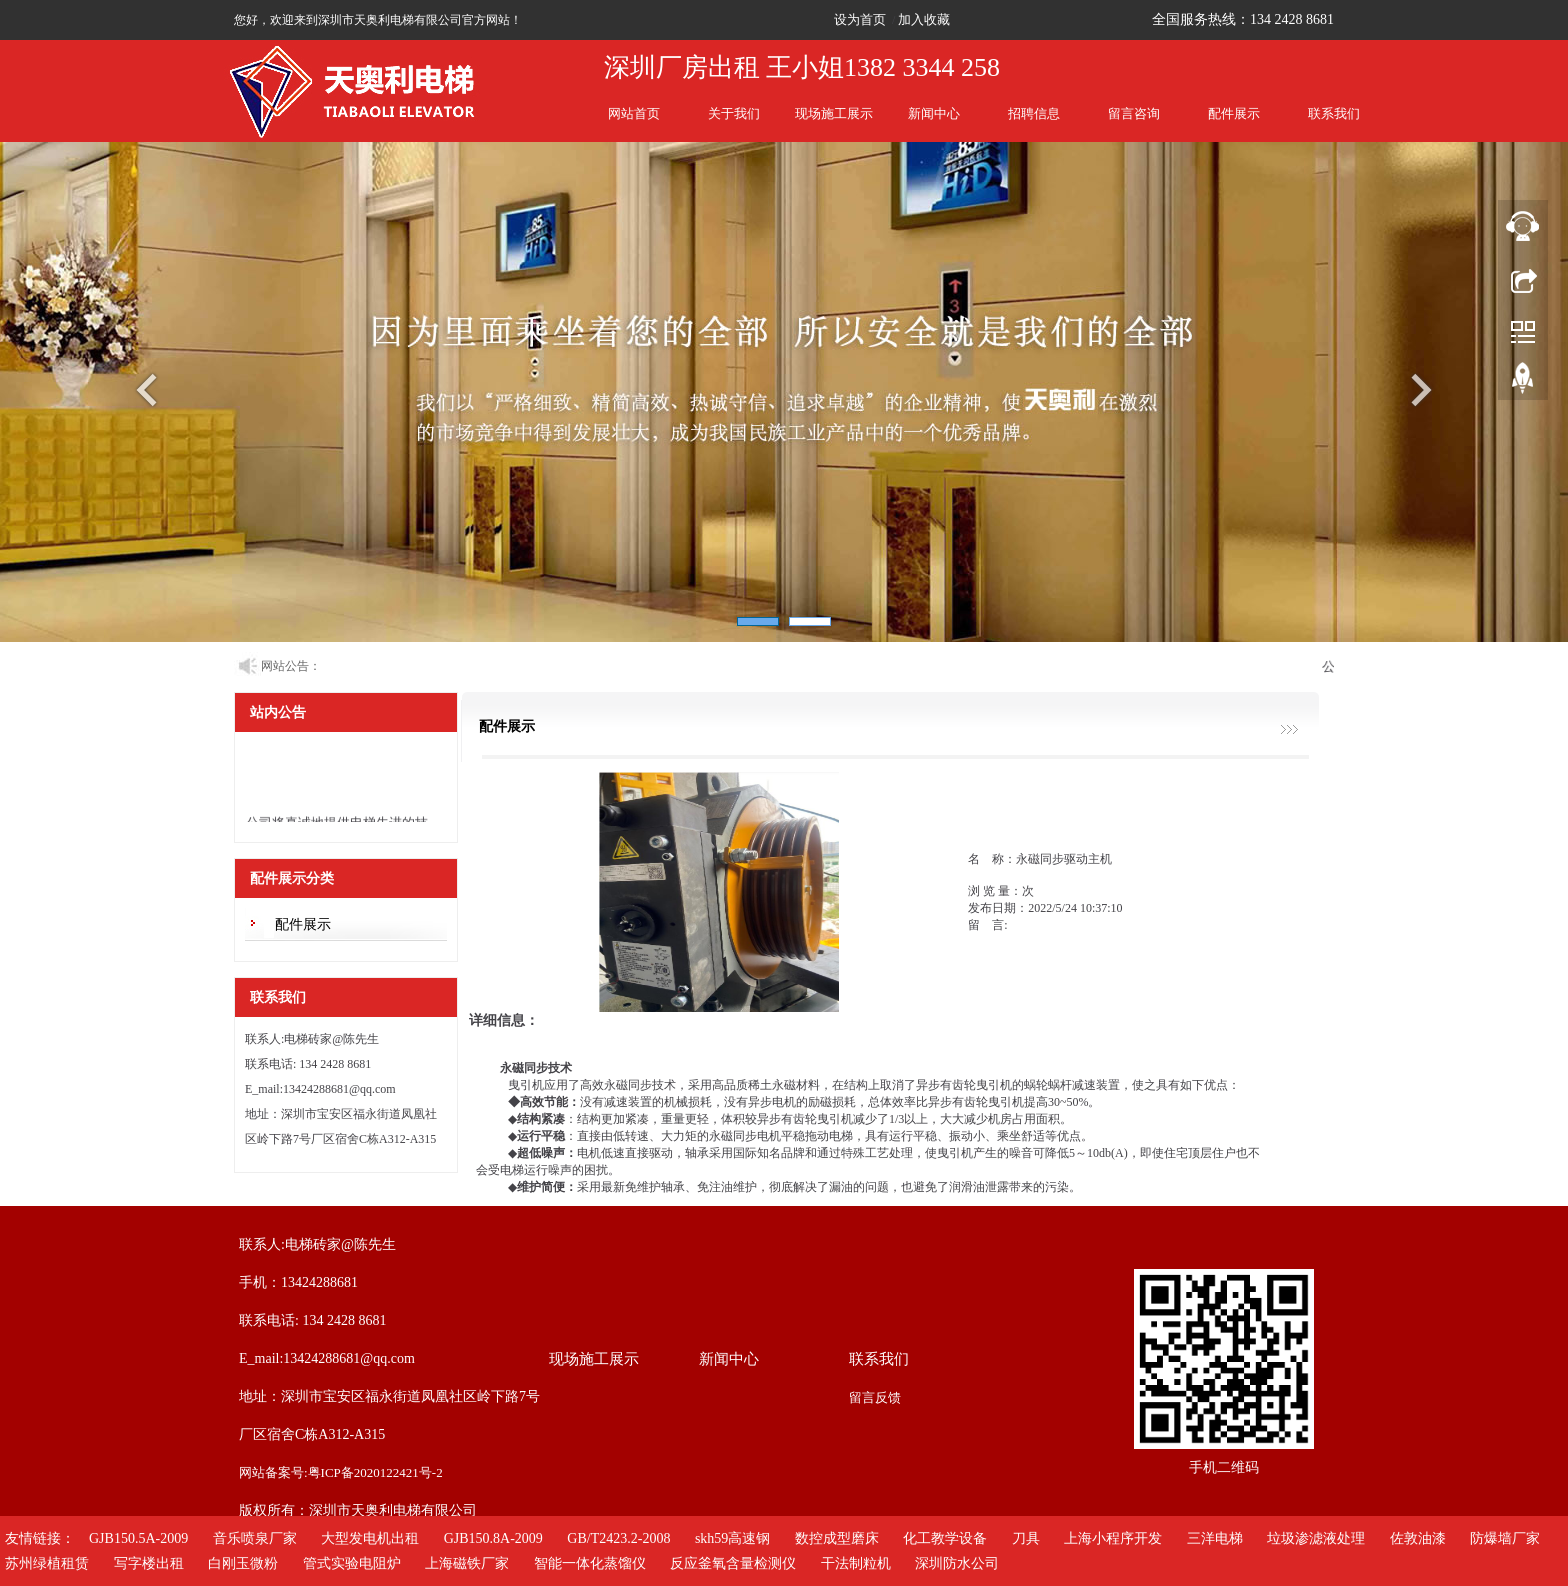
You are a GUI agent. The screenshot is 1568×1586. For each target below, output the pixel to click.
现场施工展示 (834, 113)
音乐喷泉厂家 (255, 1538)
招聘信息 (1034, 113)
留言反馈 (875, 1397)
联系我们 (1334, 113)
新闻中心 (934, 113)
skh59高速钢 (732, 1538)
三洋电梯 (1215, 1538)
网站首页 (634, 113)
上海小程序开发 (1113, 1538)
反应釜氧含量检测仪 (733, 1563)
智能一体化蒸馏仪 (590, 1563)
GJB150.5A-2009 (138, 1538)
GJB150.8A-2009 (493, 1538)
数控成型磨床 (837, 1538)
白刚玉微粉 (243, 1563)
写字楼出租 (149, 1563)
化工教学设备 (945, 1538)
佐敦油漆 (1418, 1538)
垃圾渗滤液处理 (1316, 1538)
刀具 (1026, 1538)
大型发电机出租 (370, 1538)
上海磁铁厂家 (467, 1563)
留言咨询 (1134, 113)
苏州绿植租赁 (47, 1563)
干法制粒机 (856, 1563)
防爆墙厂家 (1505, 1538)
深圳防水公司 (957, 1563)
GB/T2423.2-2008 (618, 1538)
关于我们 (734, 113)
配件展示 (1234, 113)
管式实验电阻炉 (352, 1563)
